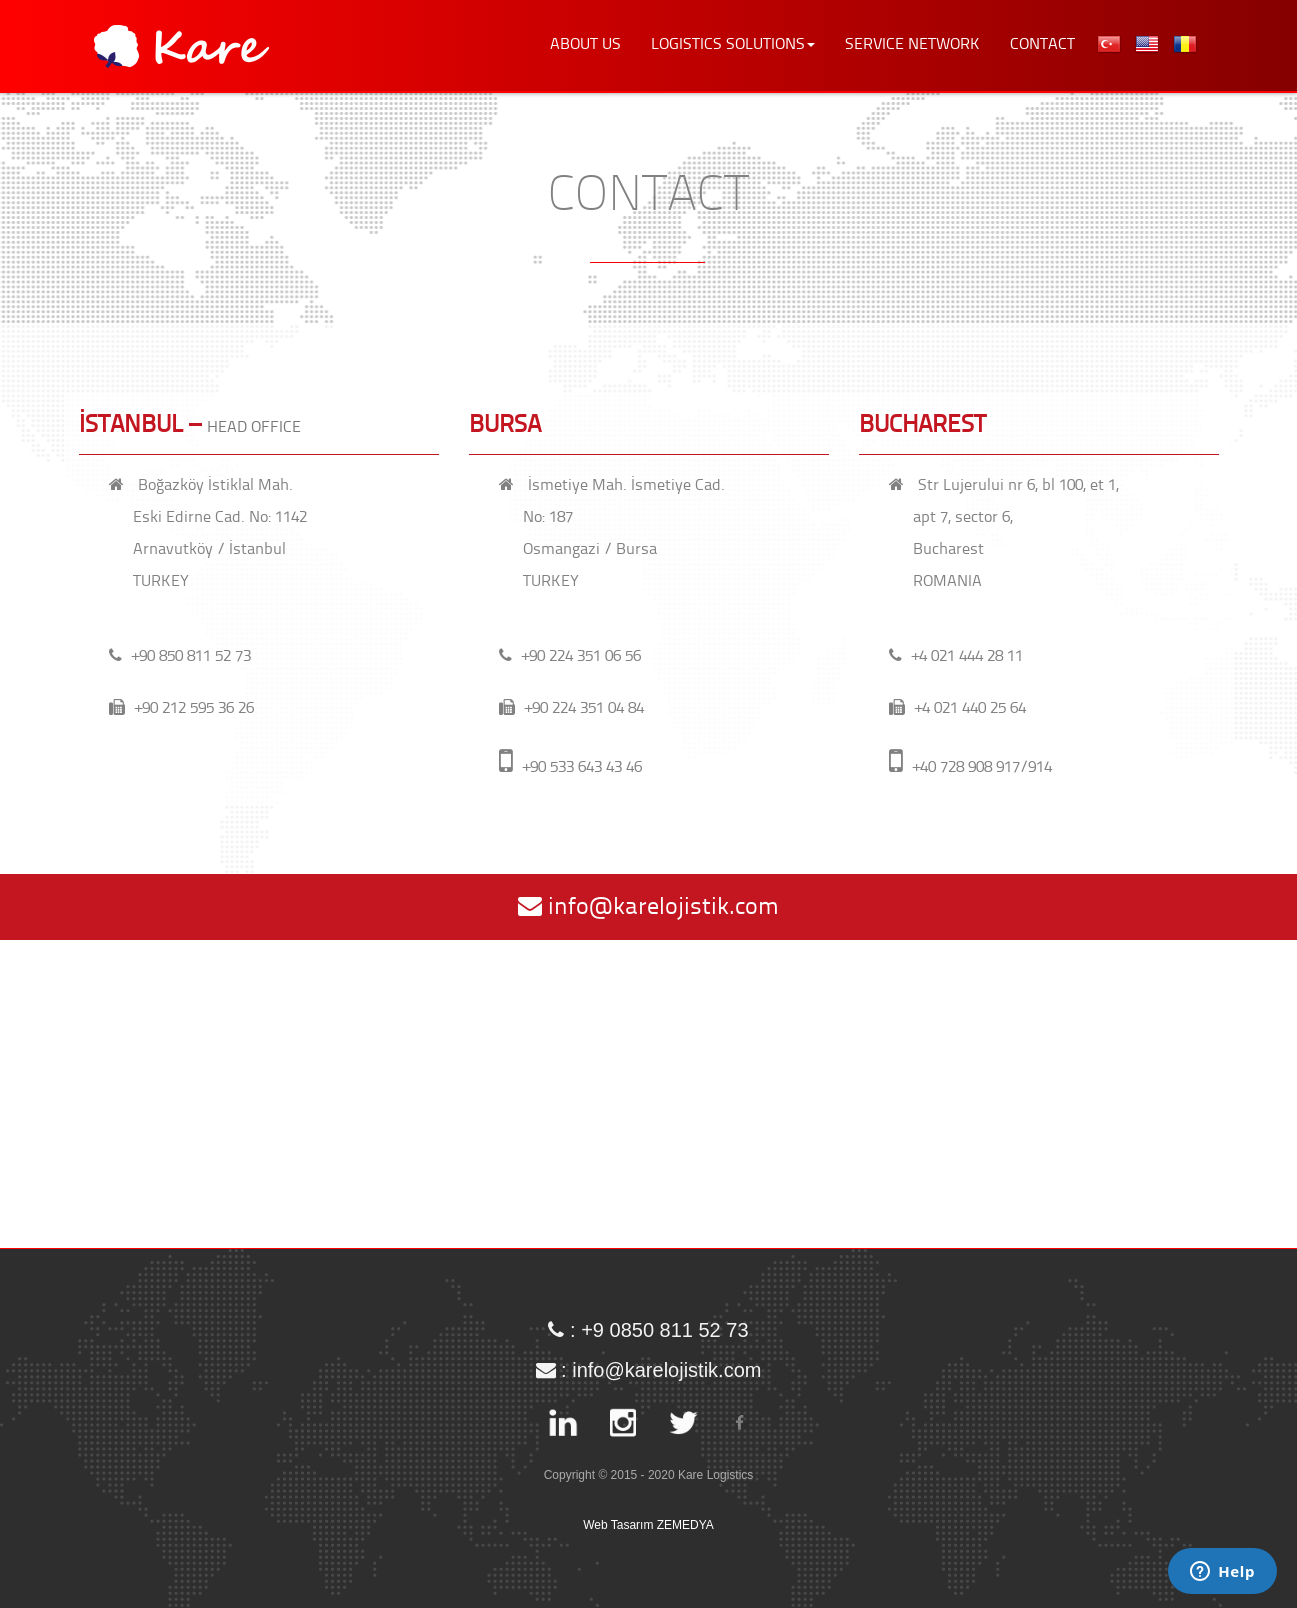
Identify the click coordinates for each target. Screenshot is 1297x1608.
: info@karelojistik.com (649, 1361)
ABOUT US (585, 45)
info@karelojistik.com (648, 907)
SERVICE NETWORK (912, 45)
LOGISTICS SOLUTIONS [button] (733, 45)
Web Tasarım (618, 1525)
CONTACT (1042, 45)
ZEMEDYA (685, 1525)
